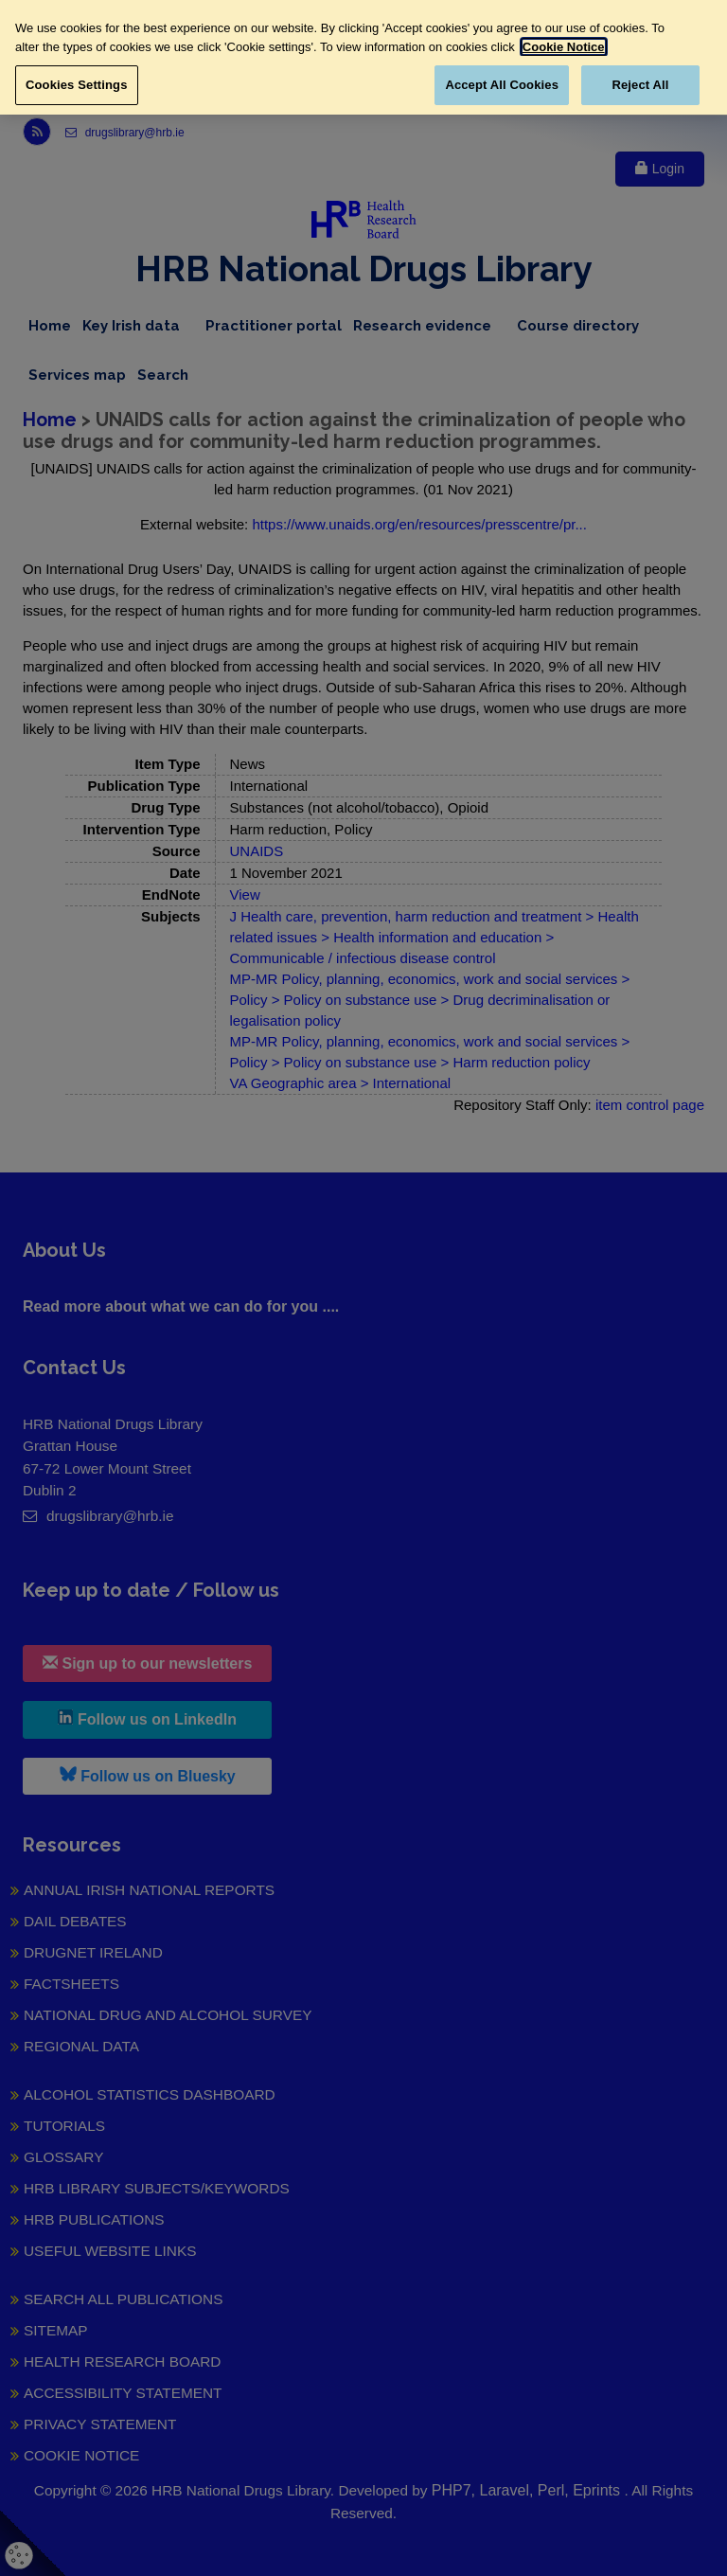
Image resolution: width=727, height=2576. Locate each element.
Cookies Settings (77, 85)
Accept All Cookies (502, 85)
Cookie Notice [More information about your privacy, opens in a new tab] (564, 47)
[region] (363, 57)
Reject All (640, 85)
